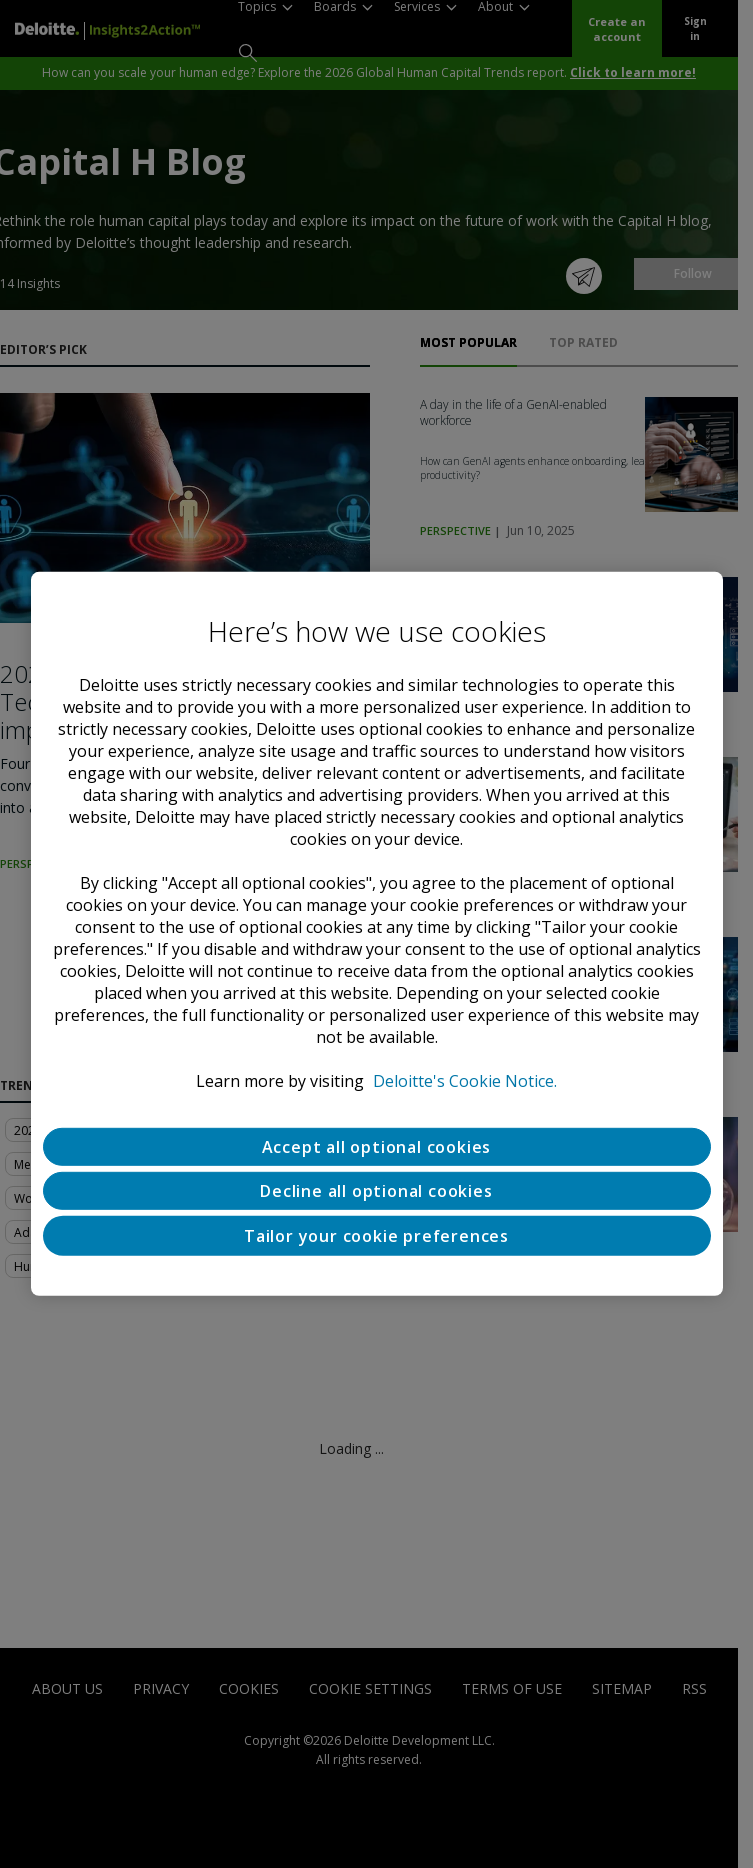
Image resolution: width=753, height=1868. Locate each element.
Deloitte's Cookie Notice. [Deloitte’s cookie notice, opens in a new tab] (465, 1081)
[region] (377, 934)
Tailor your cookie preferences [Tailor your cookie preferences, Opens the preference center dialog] (376, 1236)
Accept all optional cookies (377, 1147)
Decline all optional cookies (376, 1191)
